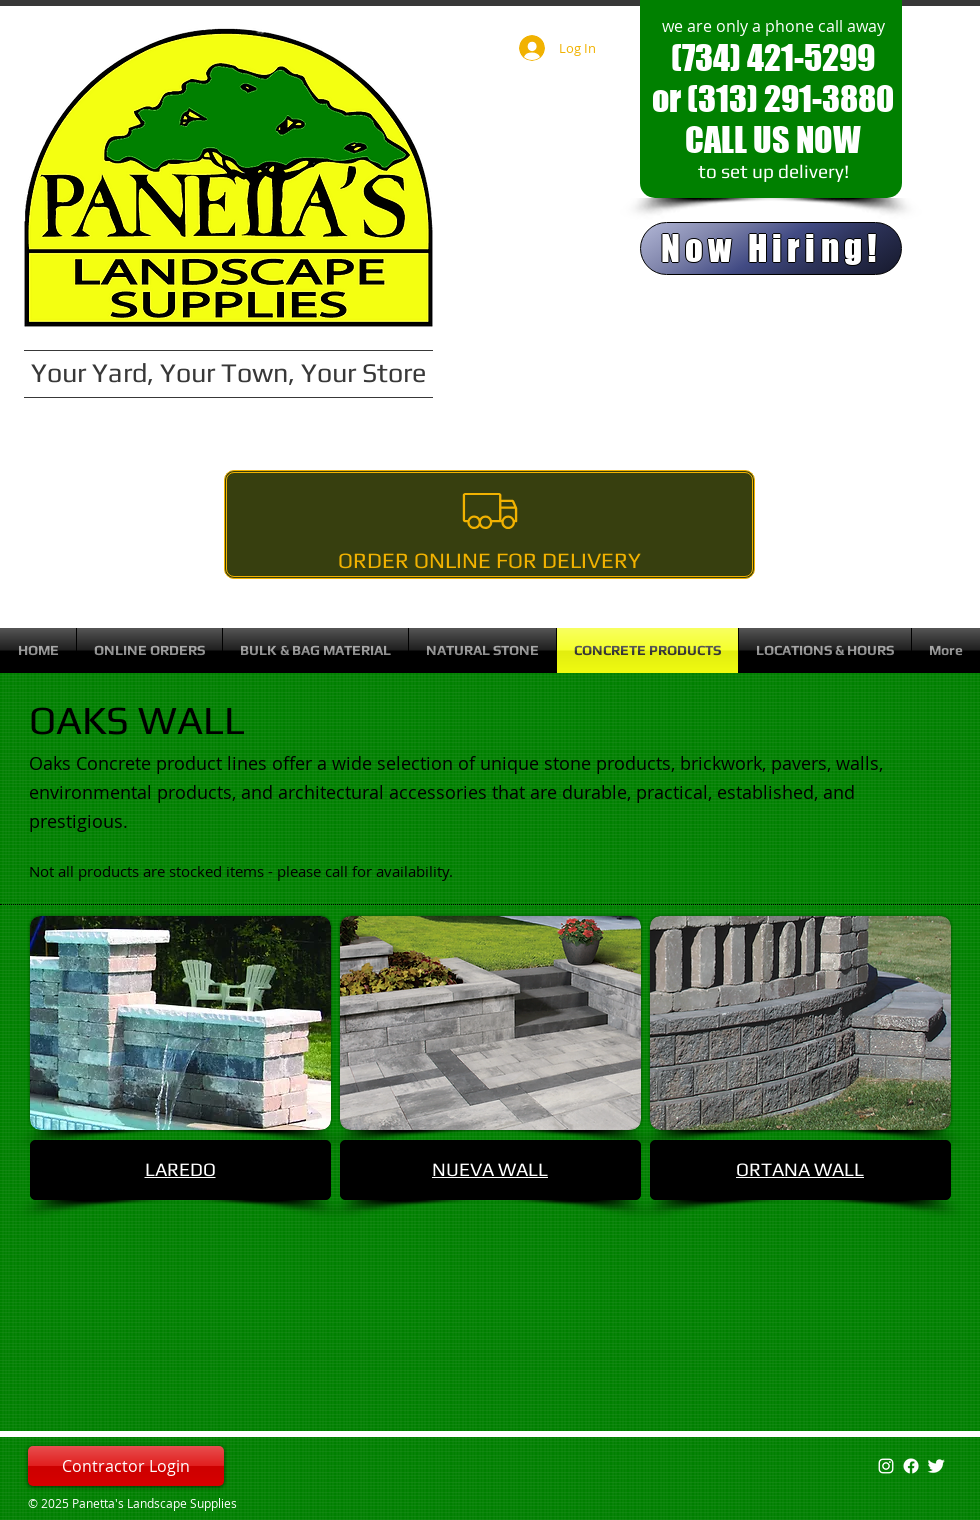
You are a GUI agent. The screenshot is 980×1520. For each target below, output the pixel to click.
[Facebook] (911, 1466)
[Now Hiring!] (771, 248)
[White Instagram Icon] (886, 1466)
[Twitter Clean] (936, 1466)
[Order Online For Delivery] (489, 524)
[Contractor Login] (126, 1466)
